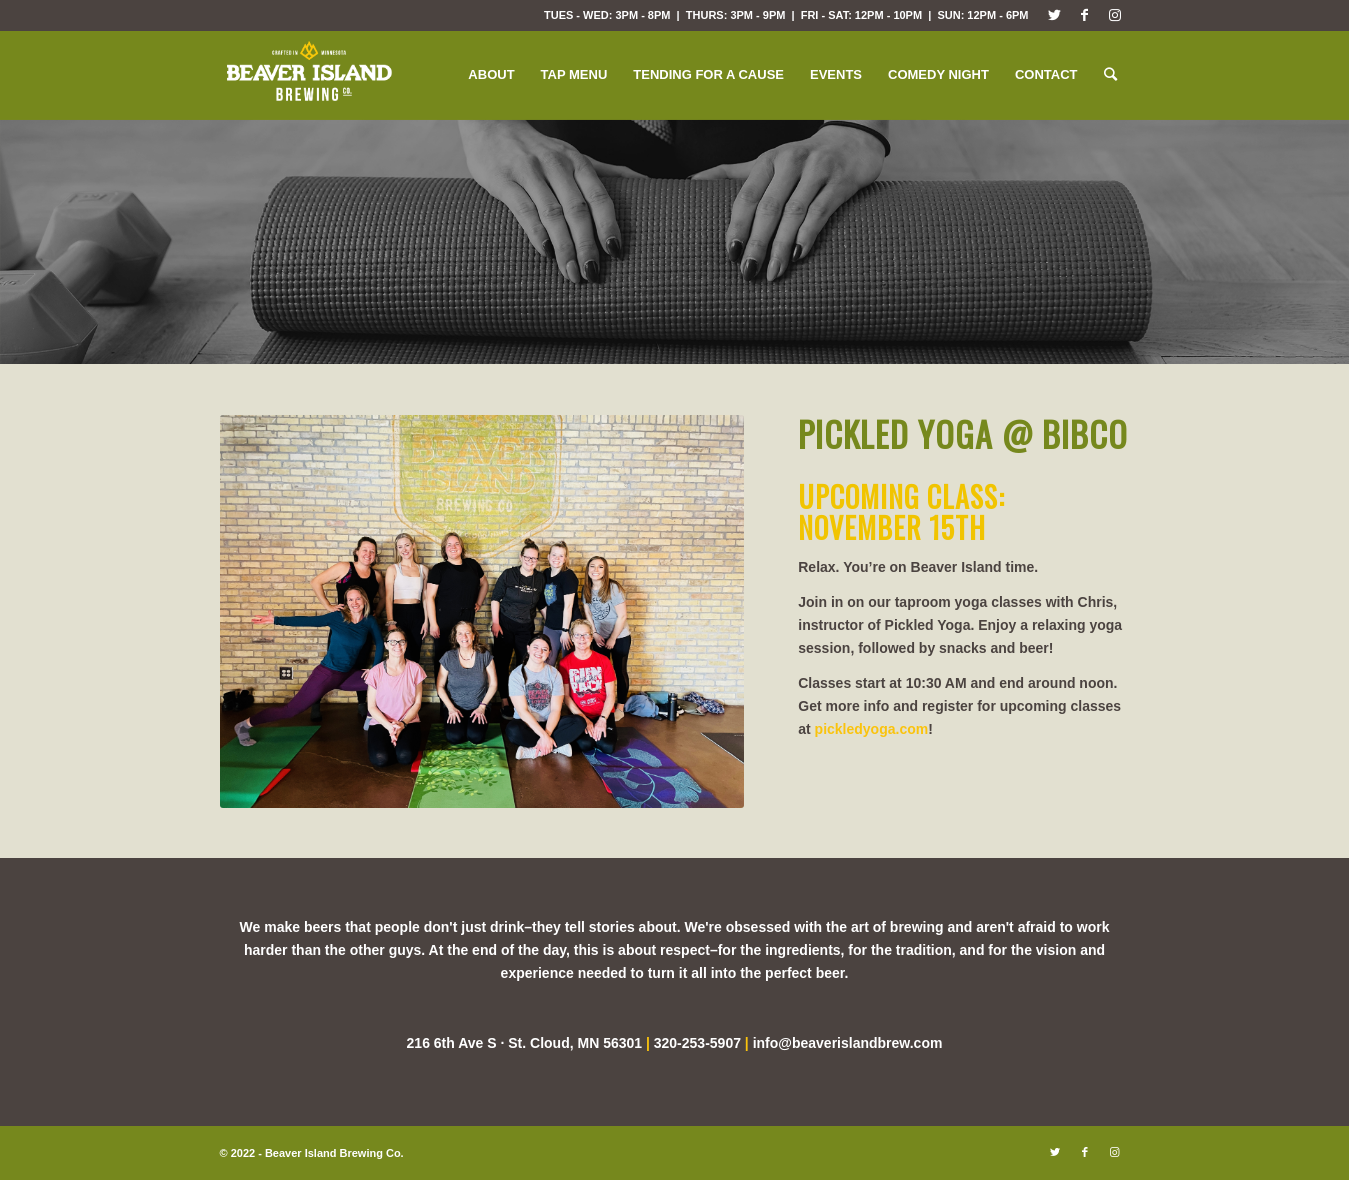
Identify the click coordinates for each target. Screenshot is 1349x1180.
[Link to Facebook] (1084, 15)
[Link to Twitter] (1054, 15)
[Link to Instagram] (1115, 15)
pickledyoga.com (872, 729)
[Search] (1110, 75)
